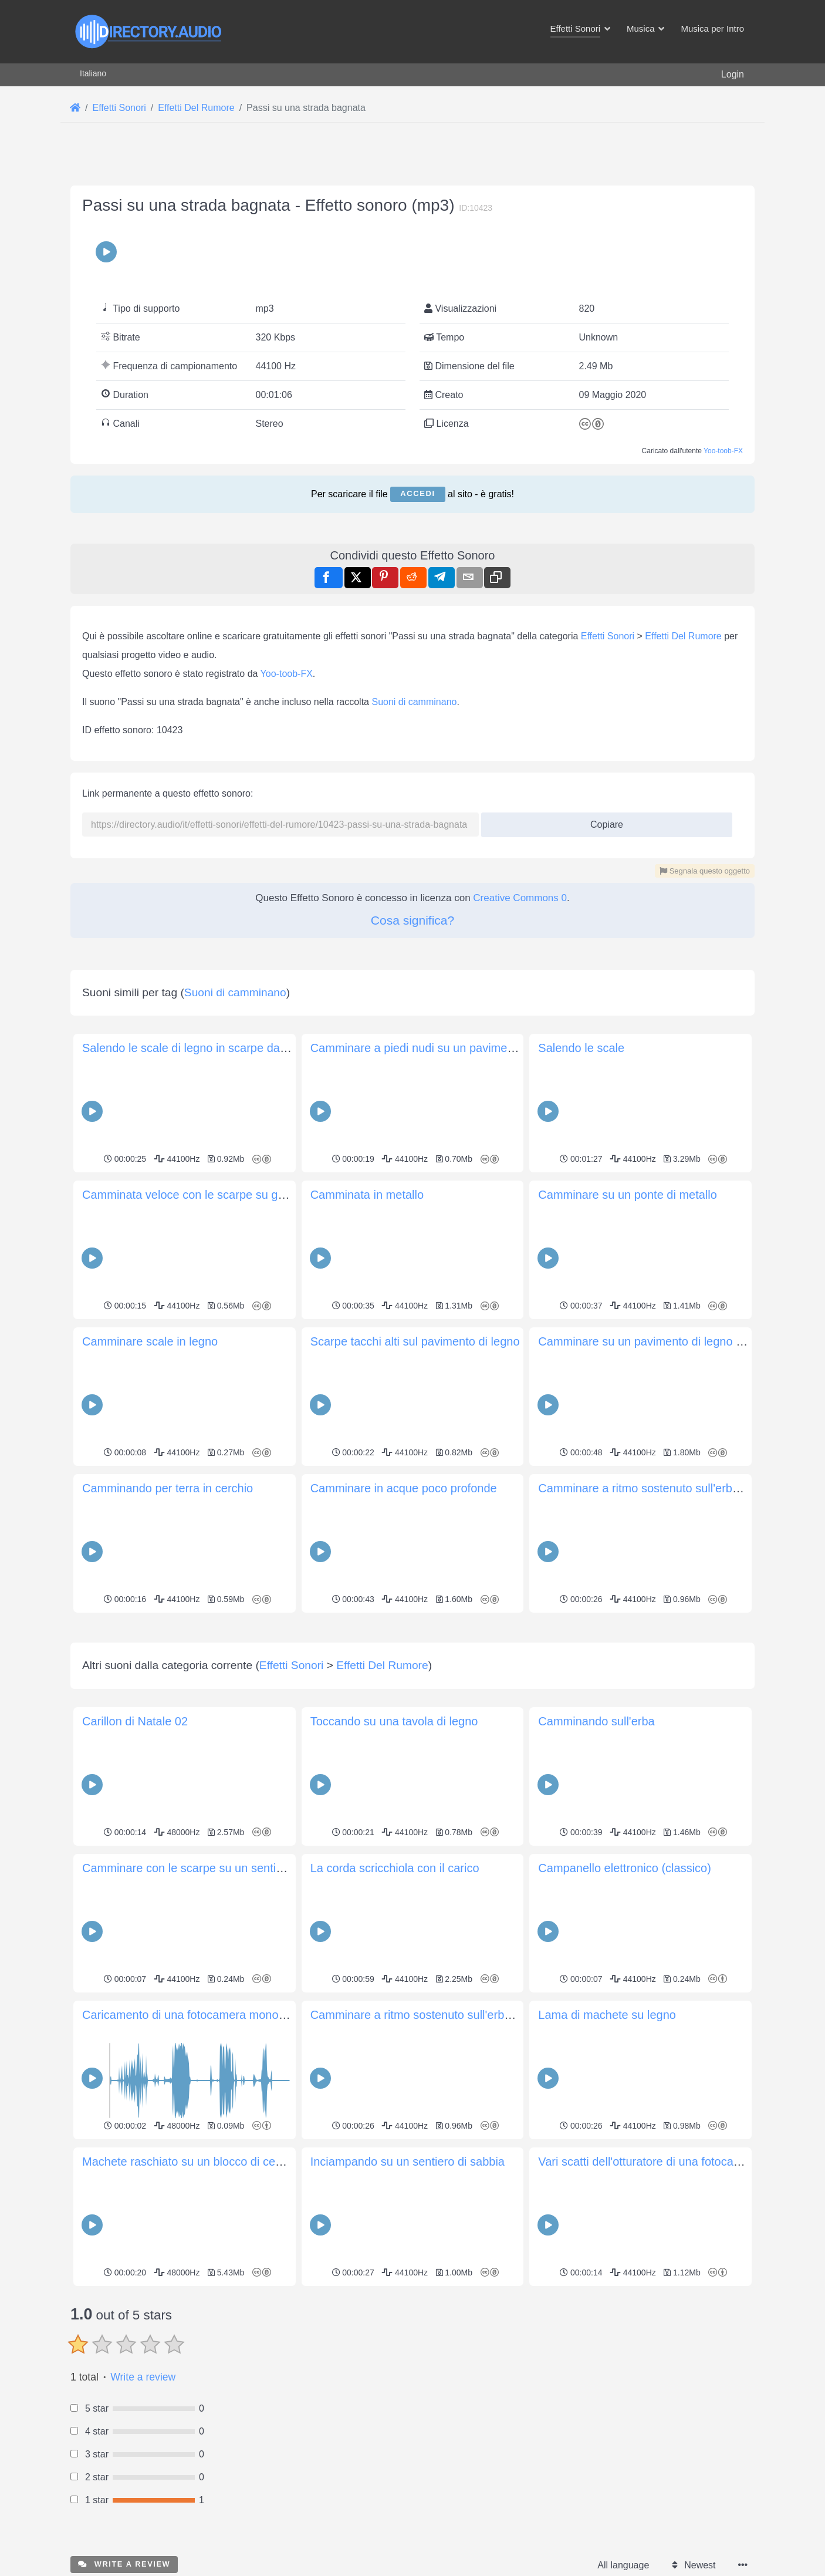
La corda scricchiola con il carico (394, 1868)
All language (623, 2565)
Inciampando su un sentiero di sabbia (407, 2161)
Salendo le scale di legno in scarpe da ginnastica (209, 1047)
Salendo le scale (581, 1047)
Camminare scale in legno (150, 1341)
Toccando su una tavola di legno (394, 1721)
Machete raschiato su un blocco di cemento (195, 2161)
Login (732, 74)
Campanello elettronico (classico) (624, 1868)
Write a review (142, 2377)
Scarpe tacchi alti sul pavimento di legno (415, 1341)
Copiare (602, 821)
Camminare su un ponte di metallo (627, 1194)
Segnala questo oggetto (705, 870)
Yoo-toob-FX (723, 451)
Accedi (417, 493)
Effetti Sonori (607, 636)
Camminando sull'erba (596, 1721)
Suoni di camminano (414, 702)
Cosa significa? (412, 920)
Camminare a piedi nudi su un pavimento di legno (439, 1047)
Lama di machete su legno (607, 2014)
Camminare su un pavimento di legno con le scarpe (672, 1341)
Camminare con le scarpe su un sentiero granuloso (214, 1868)
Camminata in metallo (367, 1194)
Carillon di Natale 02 (135, 1721)
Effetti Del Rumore (683, 636)
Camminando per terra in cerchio (167, 1488)
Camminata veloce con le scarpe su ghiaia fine (203, 1194)
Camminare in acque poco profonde (403, 1488)
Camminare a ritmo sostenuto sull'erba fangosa (660, 1488)
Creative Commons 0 (520, 897)
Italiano (93, 73)
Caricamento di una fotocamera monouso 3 (194, 2014)
